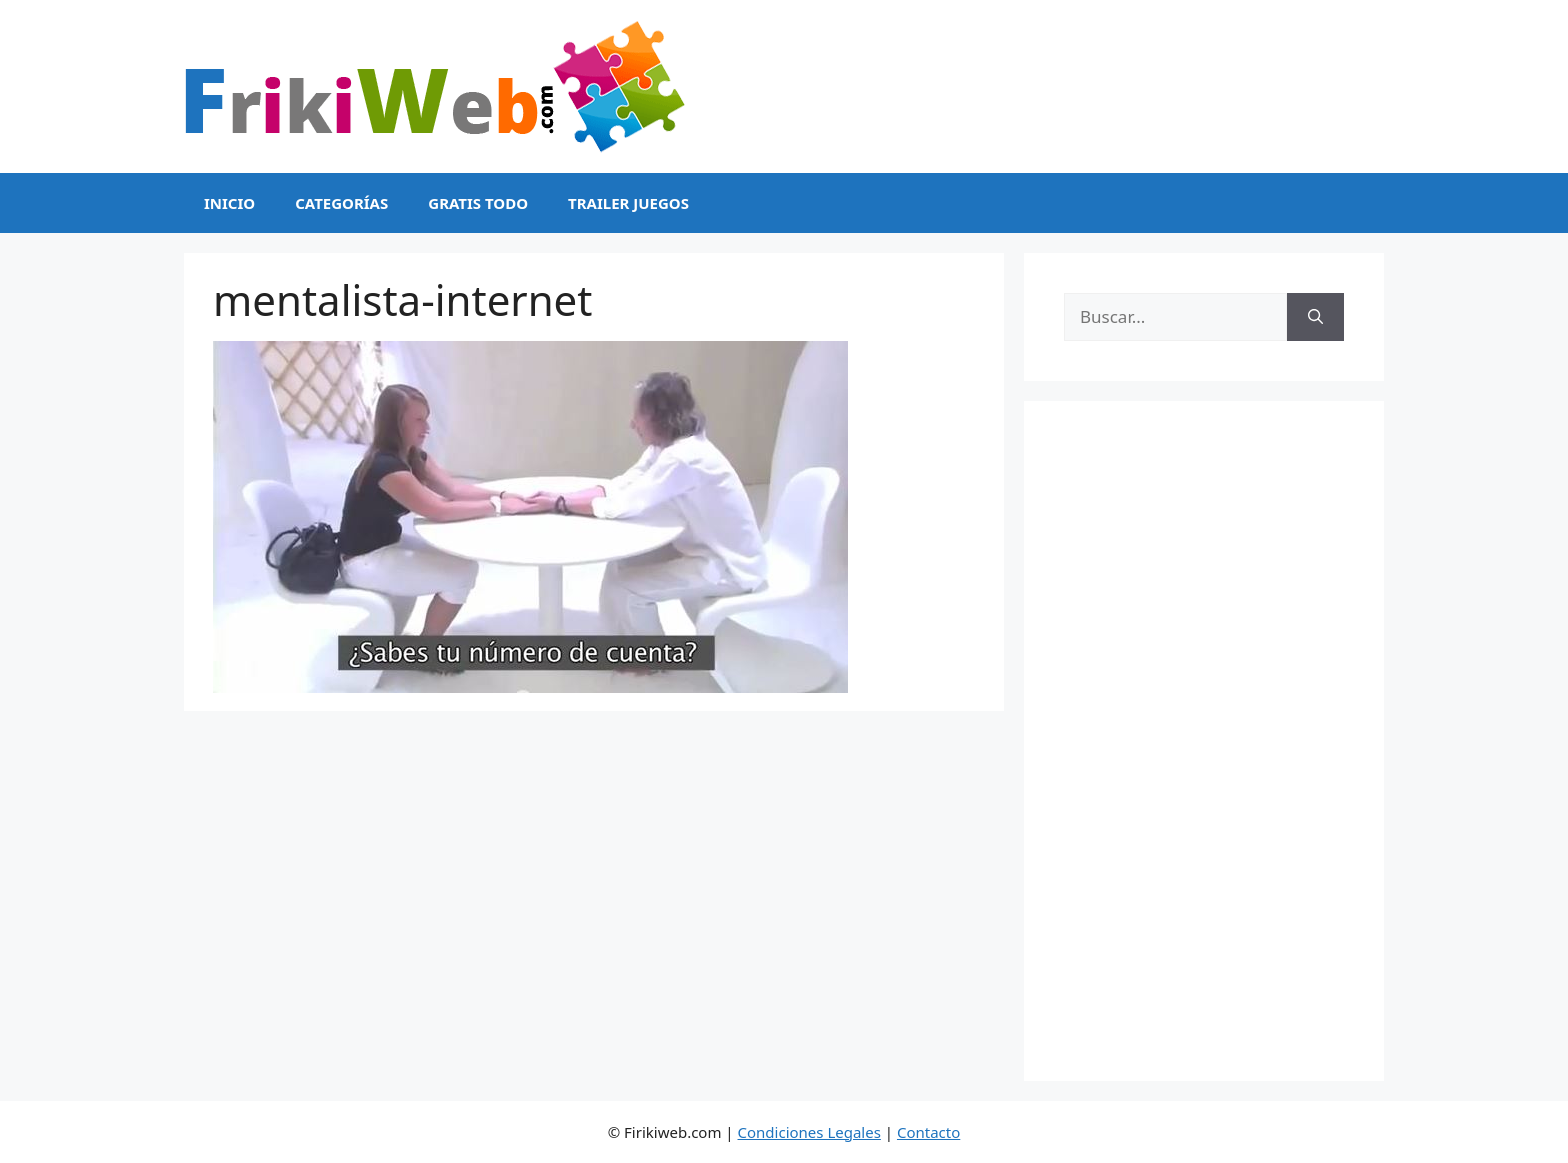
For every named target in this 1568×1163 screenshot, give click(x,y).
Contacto (928, 1132)
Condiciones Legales (809, 1132)
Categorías (341, 203)
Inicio (229, 203)
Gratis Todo (478, 203)
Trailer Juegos (628, 203)
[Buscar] (1315, 317)
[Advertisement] (1204, 741)
